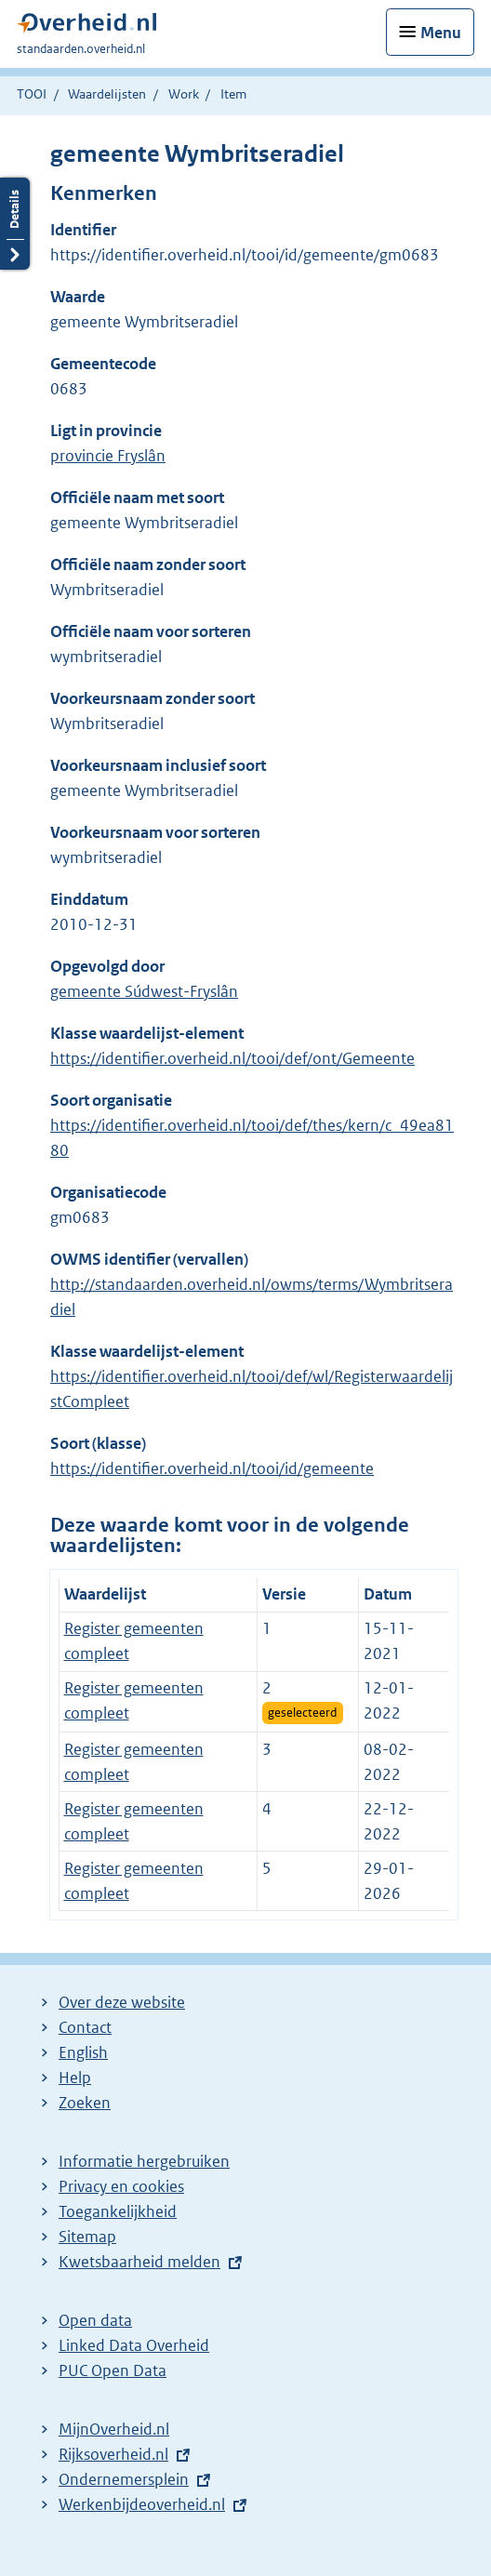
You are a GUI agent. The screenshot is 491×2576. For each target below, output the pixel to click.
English (83, 2052)
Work (183, 94)
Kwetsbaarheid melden (139, 2261)
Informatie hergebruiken (144, 2161)
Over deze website (122, 2002)
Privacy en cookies (121, 2186)
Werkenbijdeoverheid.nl (142, 2504)
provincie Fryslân (108, 455)
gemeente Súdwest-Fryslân (144, 991)
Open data (95, 2320)
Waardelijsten (107, 94)
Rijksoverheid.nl (113, 2454)
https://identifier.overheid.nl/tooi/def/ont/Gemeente (232, 1058)
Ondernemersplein (124, 2479)
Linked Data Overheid (134, 2345)
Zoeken (85, 2102)
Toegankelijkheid (118, 2211)
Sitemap (87, 2236)
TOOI (31, 94)
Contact (85, 2027)
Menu (440, 32)
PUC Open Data (112, 2370)
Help (75, 2077)
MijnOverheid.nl (114, 2429)
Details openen (15, 224)
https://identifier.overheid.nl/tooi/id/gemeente (212, 1468)
